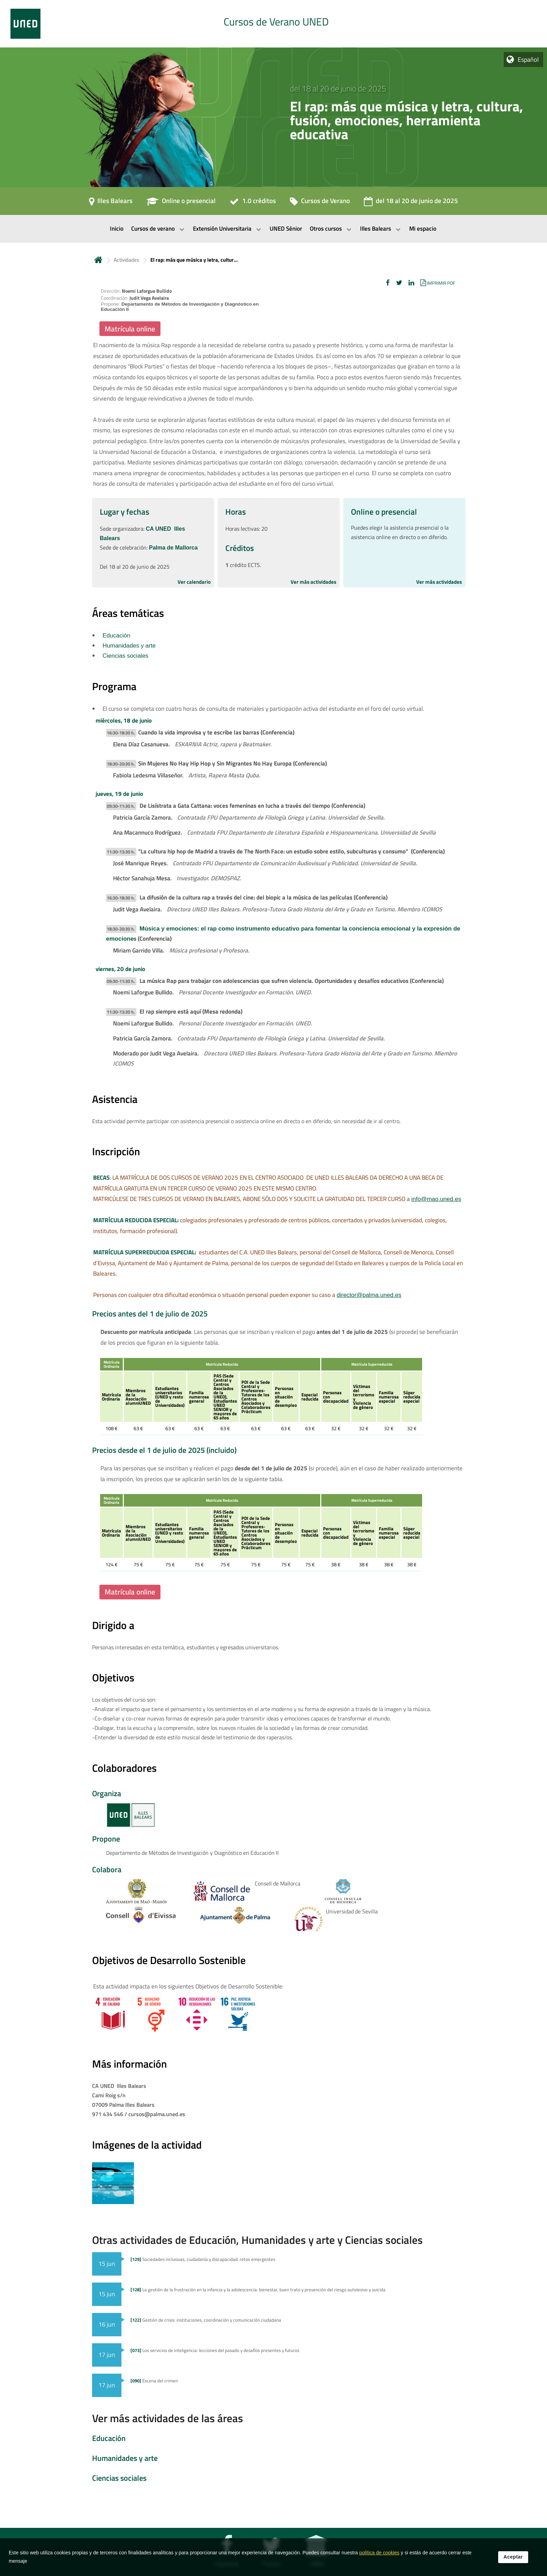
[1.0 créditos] (253, 203)
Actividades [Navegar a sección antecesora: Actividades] (126, 260)
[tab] (273, 23)
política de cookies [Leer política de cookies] (379, 2552)
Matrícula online (130, 328)
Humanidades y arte (129, 645)
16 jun (106, 2324)
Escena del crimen (154, 2380)
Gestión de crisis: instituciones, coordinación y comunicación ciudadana (205, 2319)
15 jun (106, 2263)
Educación (116, 635)
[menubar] (273, 229)
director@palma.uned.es (369, 1295)
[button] (388, 283)
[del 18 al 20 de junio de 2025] (411, 203)
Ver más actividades (313, 582)
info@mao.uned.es (436, 1199)
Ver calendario (194, 582)
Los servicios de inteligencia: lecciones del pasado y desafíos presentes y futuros (214, 2350)
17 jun (106, 2354)
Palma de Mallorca (173, 548)
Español (528, 59)
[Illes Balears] (111, 203)
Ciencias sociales (125, 655)
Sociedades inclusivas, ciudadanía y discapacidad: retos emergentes (202, 2259)
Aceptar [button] (513, 2557)
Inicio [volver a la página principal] (98, 259)
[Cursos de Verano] (320, 203)
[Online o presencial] (181, 203)
